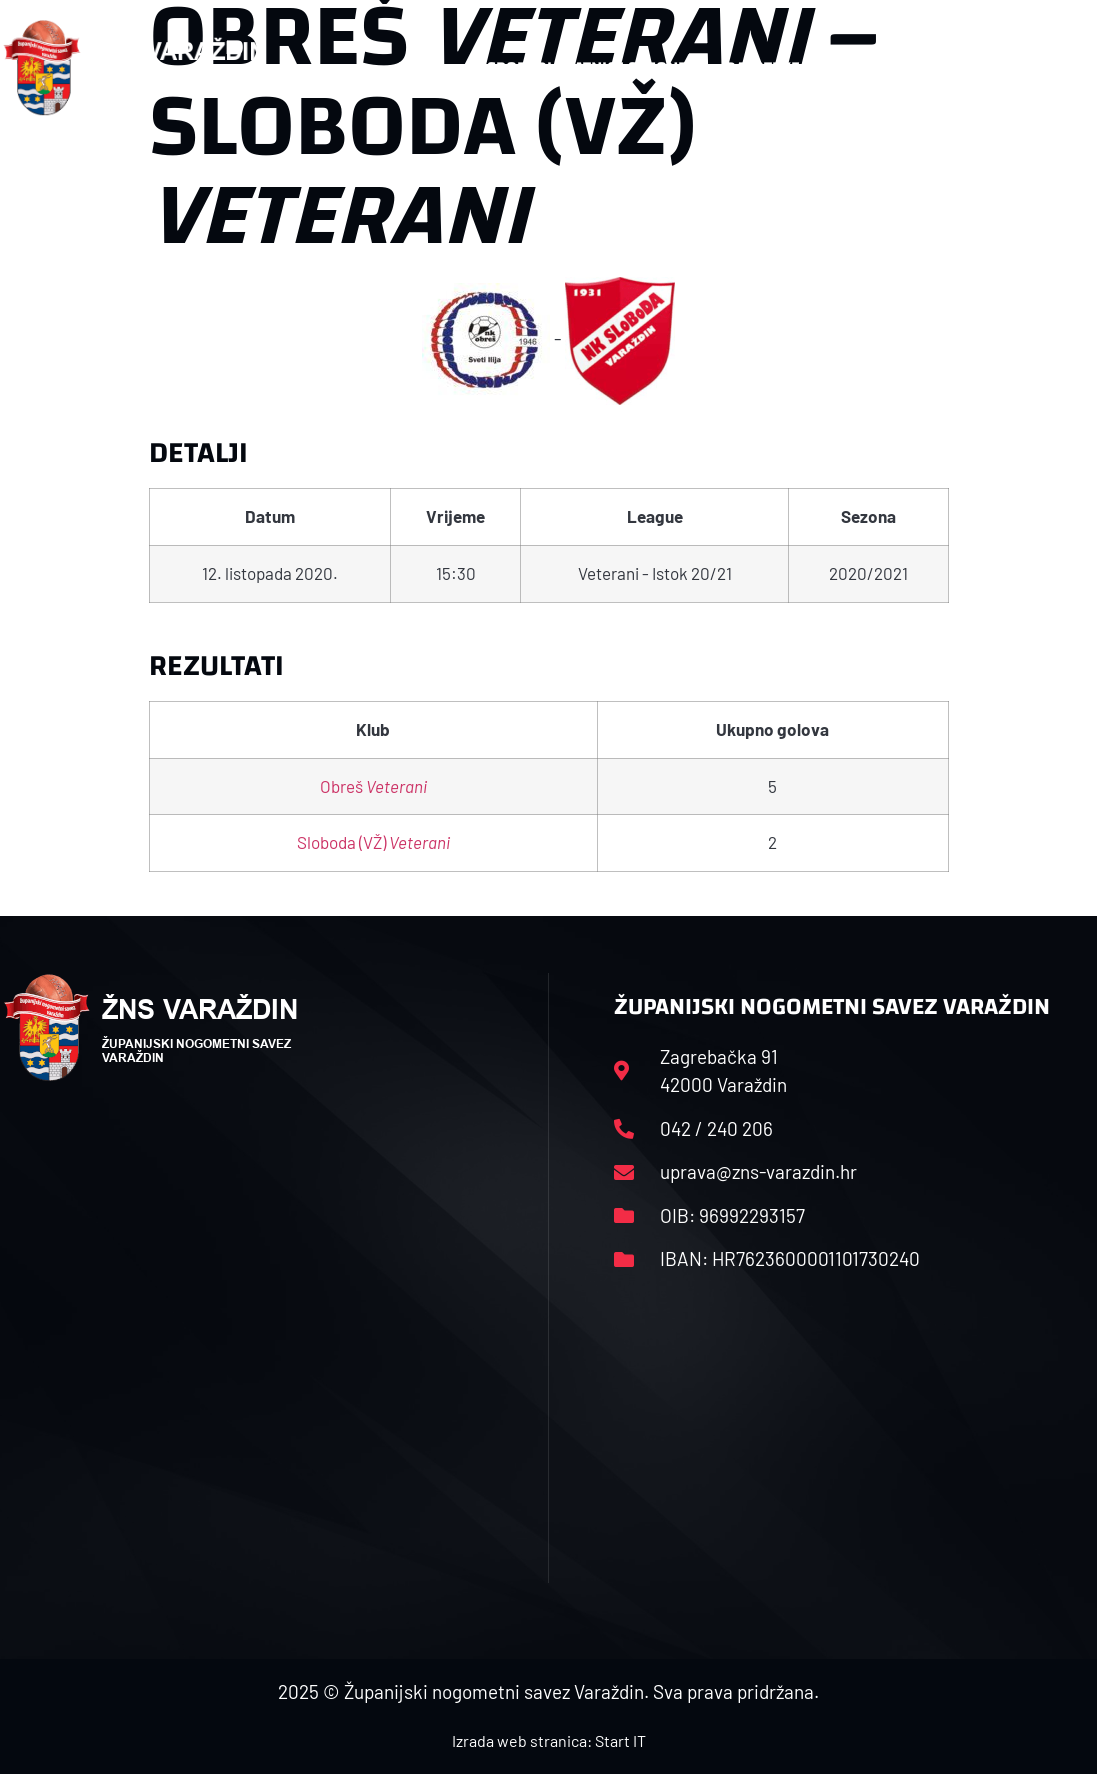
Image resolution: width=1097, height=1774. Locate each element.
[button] (1055, 68)
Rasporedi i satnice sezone (577, 67)
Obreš (373, 786)
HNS (413, 67)
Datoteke (772, 68)
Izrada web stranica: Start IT (549, 1740)
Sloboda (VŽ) (373, 842)
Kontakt (901, 68)
